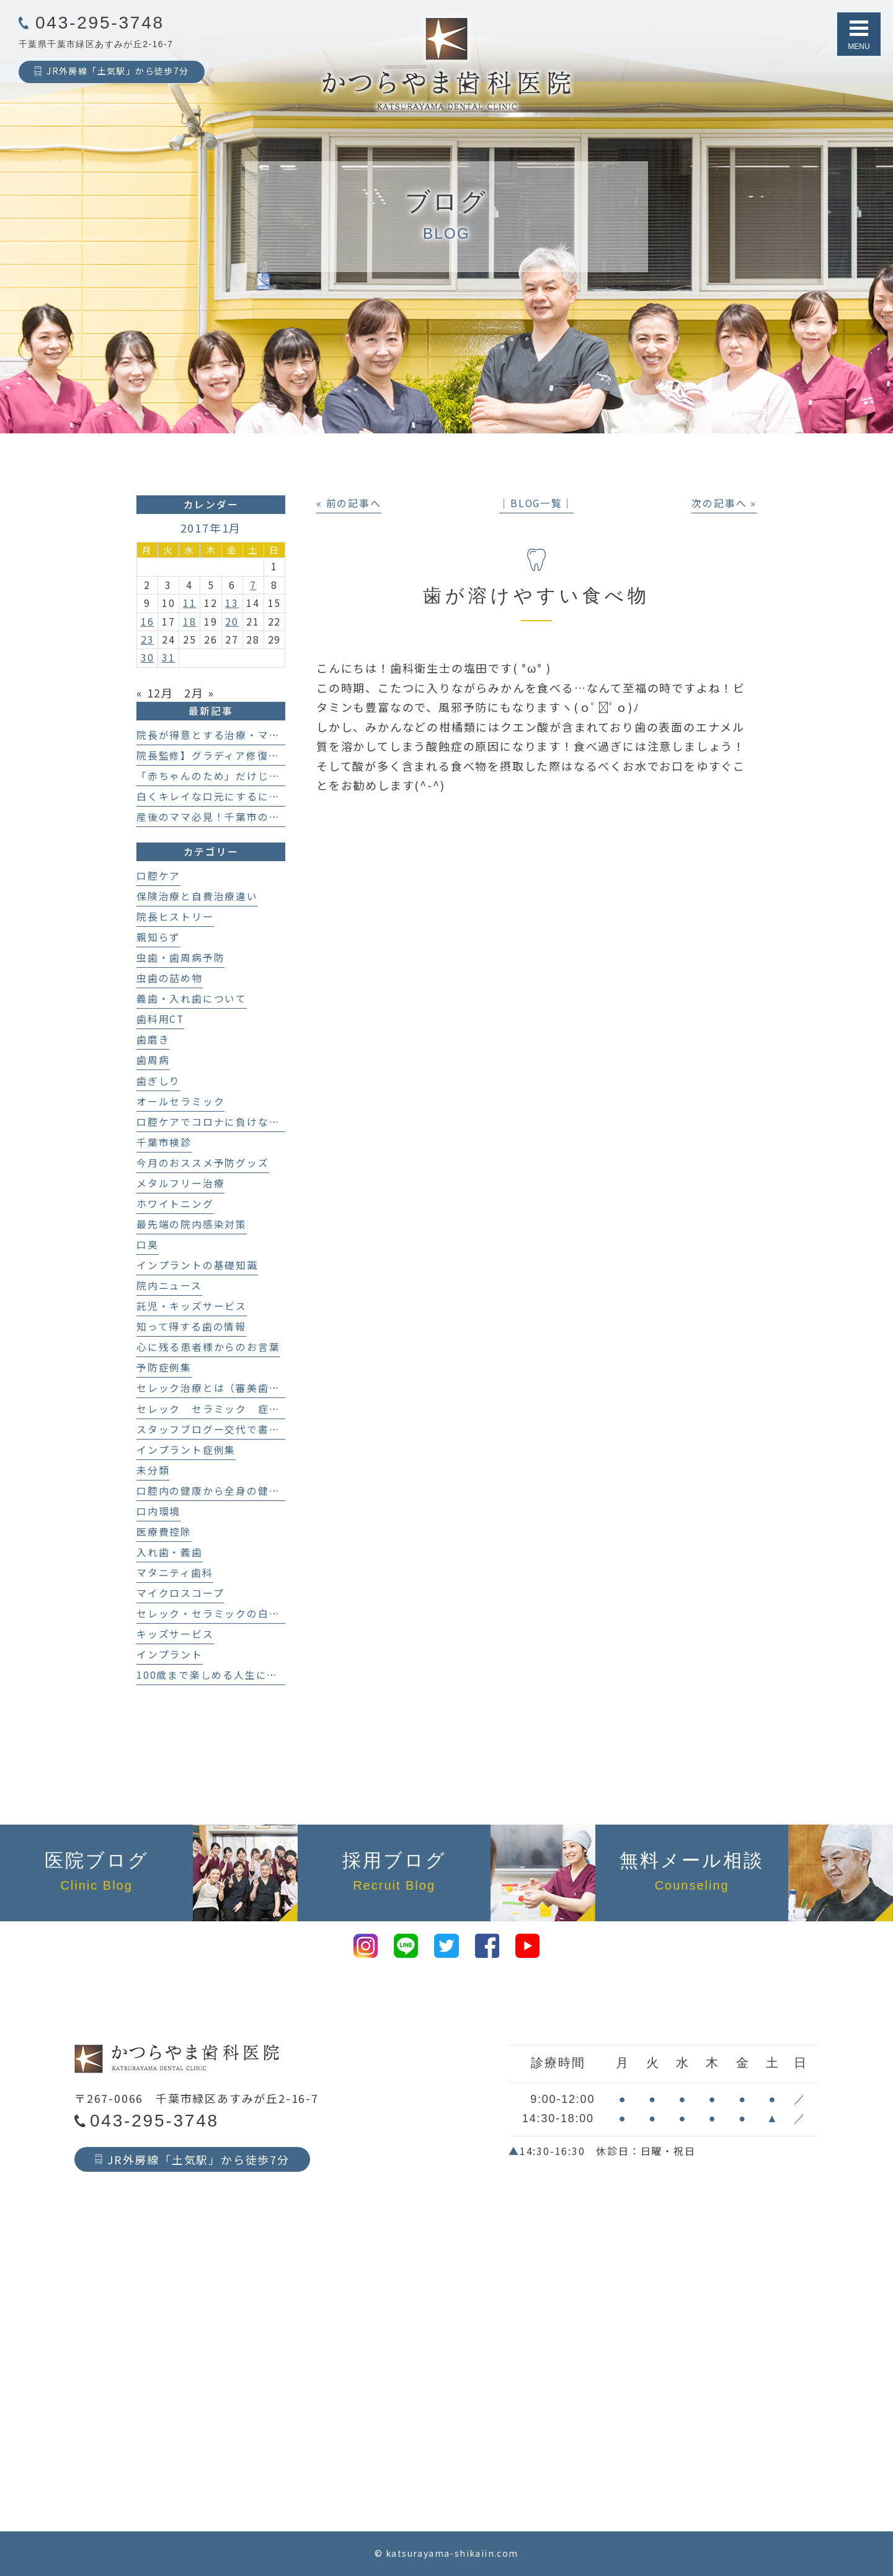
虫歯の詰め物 (169, 978)
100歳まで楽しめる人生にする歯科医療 (234, 1675)
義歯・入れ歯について (191, 998)
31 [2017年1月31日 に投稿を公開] (168, 657)
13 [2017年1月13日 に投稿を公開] (232, 603)
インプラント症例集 (186, 1450)
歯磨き (152, 1039)
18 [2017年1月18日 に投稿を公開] (190, 621)
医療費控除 (164, 1532)
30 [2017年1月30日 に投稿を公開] (147, 657)
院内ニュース (169, 1285)
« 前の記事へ (348, 503)
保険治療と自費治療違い (197, 896)
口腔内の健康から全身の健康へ (213, 1491)
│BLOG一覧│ (536, 503)
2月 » (199, 692)
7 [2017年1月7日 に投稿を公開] (253, 585)
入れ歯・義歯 (169, 1552)
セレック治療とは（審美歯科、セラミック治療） (258, 1388)
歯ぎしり (158, 1081)
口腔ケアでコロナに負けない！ (213, 1122)
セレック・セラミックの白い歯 (213, 1613)
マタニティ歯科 (174, 1572)
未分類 (152, 1470)
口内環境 (158, 1511)
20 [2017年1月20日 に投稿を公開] (232, 621)
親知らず (158, 937)
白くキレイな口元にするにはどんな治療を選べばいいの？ (280, 796)
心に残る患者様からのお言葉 (208, 1347)
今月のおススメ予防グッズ (202, 1163)
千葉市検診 (164, 1142)
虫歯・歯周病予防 (180, 957)
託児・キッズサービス (191, 1306)
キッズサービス (175, 1634)
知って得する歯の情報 (191, 1326)
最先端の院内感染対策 (191, 1224)
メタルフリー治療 (180, 1183)
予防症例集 (164, 1367)
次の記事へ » (724, 503)
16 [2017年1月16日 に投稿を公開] (147, 621)
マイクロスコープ (180, 1593)
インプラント (169, 1654)
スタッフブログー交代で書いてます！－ (235, 1429)
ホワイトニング (175, 1204)
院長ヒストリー (175, 917)
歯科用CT (160, 1019)
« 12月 (155, 692)
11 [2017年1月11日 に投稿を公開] (190, 603)
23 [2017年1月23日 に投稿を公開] (147, 639)
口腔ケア (158, 876)
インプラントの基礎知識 (197, 1265)
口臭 (147, 1244)
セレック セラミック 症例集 (213, 1409)
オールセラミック (180, 1101)
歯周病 (152, 1060)
